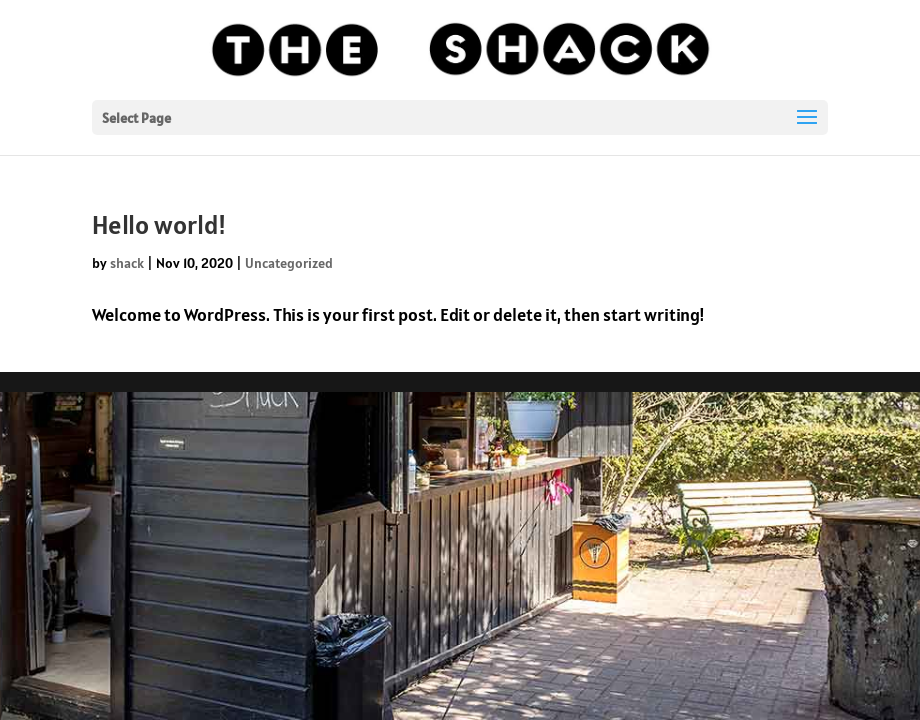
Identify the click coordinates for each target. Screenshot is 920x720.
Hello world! (159, 224)
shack (127, 263)
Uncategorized (289, 263)
